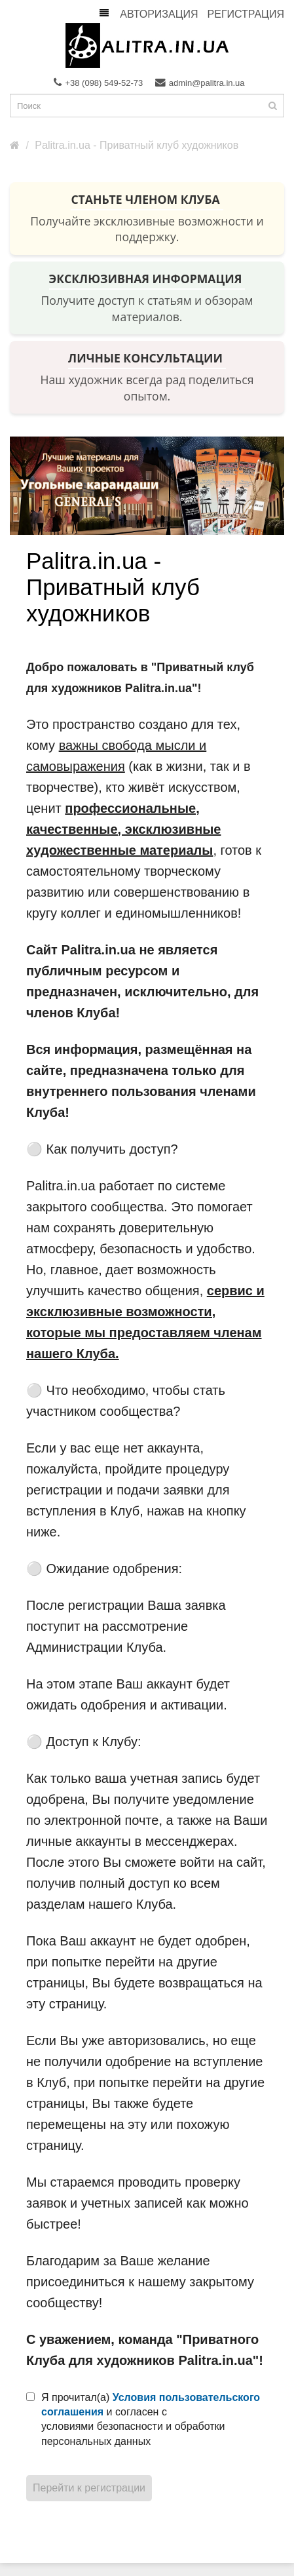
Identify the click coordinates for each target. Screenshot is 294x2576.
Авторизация (159, 14)
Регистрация (246, 14)
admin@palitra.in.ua (200, 82)
